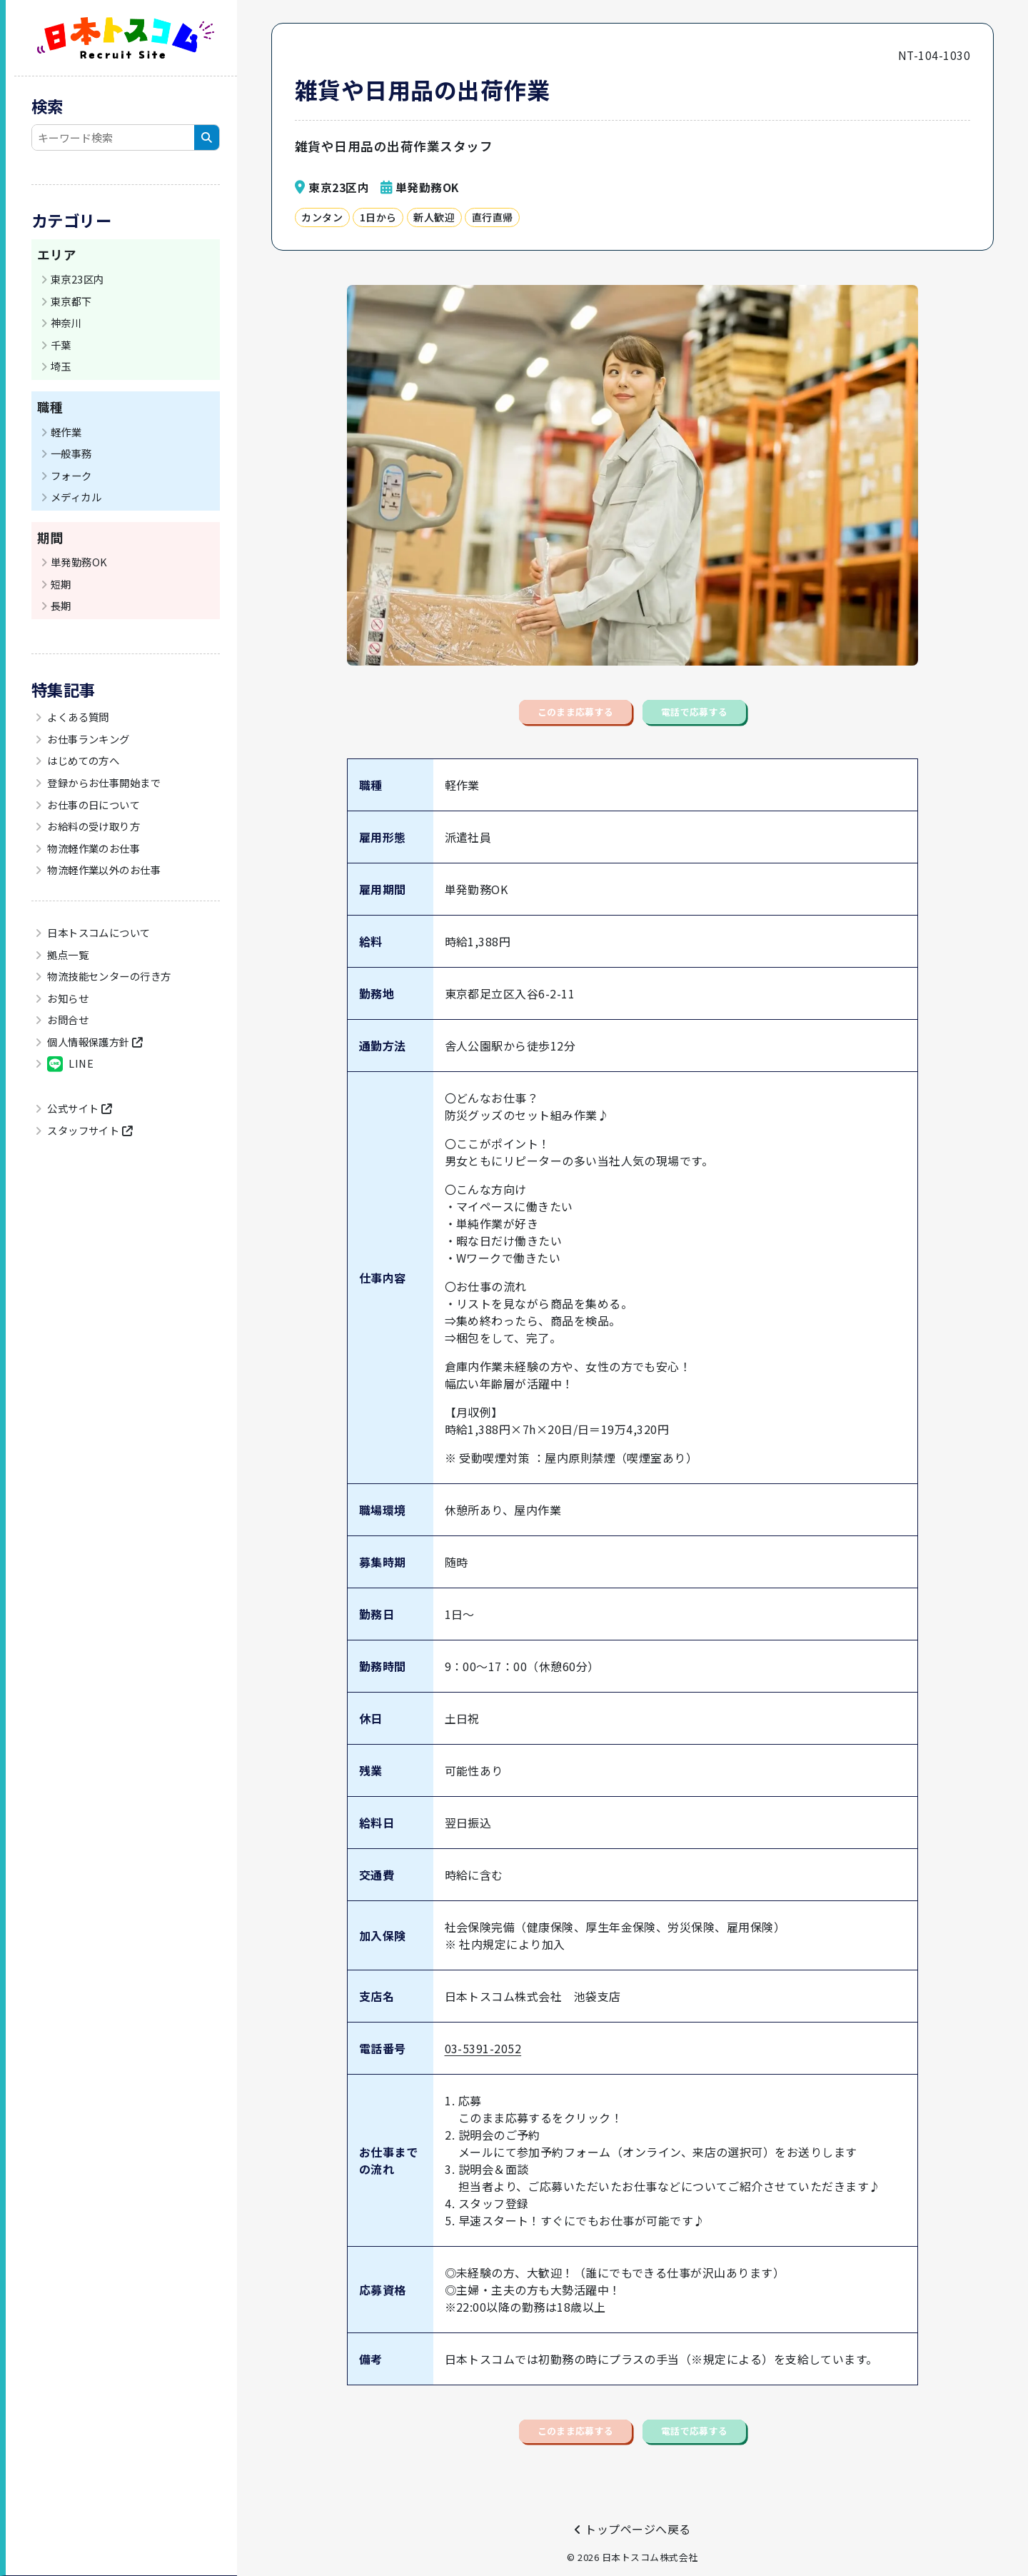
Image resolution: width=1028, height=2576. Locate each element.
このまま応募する (531, 723)
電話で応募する (742, 723)
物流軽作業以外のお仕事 (103, 869)
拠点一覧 (67, 954)
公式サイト (78, 1108)
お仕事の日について (93, 804)
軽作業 (66, 431)
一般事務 (71, 453)
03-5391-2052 (483, 2070)
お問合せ (67, 1019)
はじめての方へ (82, 760)
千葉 (61, 344)
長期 (61, 605)
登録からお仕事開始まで (103, 782)
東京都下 (71, 301)
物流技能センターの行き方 (108, 975)
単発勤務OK (79, 561)
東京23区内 (77, 278)
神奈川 (66, 322)
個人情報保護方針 (94, 1041)
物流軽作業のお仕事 (93, 848)
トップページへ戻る (632, 2528)
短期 (61, 583)
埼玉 (61, 366)
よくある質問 (77, 716)
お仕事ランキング (87, 738)
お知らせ (67, 998)
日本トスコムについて (98, 932)
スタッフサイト (89, 1130)
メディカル (76, 496)
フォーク (71, 475)
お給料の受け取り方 (93, 825)
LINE (69, 1064)
